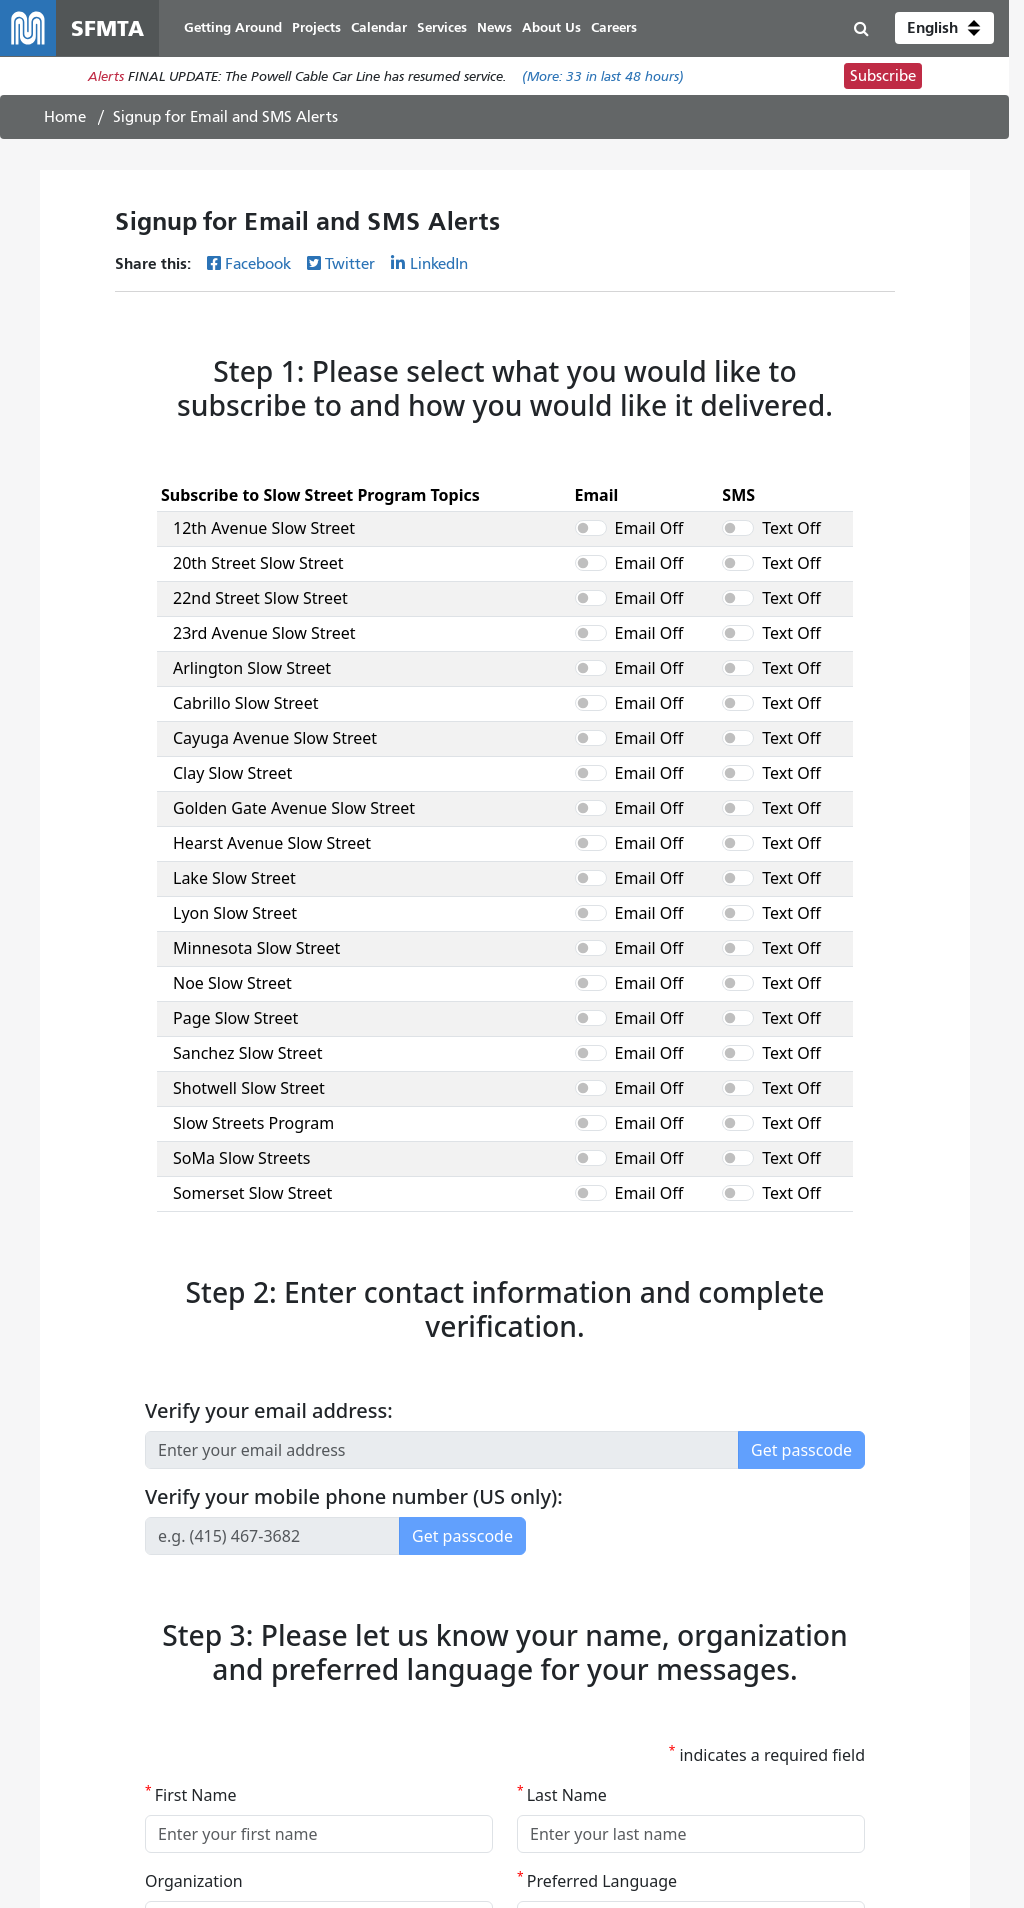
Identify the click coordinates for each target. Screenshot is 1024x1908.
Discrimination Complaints (282, 1630)
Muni (51, 1630)
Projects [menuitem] (316, 27)
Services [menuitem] (442, 27)
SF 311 (55, 1722)
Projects (58, 1676)
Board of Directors (555, 1630)
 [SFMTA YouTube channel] (768, 1663)
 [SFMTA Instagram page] (886, 1663)
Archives (525, 1745)
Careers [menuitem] (614, 27)
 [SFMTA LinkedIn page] (926, 1663)
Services (58, 1653)
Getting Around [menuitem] (233, 27)
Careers (522, 1653)
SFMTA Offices (248, 1676)
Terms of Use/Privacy (563, 1722)
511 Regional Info (88, 1745)
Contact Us (237, 1699)
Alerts (106, 76)
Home (65, 117)
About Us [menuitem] (551, 27)
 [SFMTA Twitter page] (847, 1663)
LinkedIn (439, 264)
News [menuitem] (494, 27)
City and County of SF (566, 1699)
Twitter (350, 264)
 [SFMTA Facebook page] (807, 1663)
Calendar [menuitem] (379, 27)
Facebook (258, 264)
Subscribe (883, 76)
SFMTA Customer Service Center (301, 1653)
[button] (944, 28)
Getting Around (83, 1699)
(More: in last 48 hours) (603, 76)
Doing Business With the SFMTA (597, 1676)
